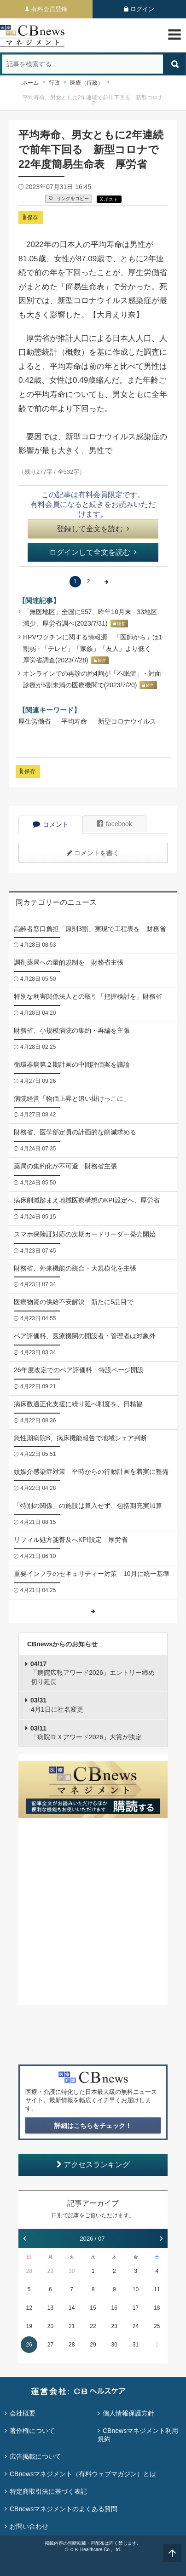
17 (136, 2308)
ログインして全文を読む (93, 552)
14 (72, 2308)
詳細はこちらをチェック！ (93, 2125)
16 (114, 2308)
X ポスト (109, 199)
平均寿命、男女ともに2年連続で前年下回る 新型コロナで (93, 100)
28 (29, 2271)
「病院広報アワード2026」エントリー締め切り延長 (92, 1672)
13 (50, 2308)
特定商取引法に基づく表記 (48, 2491)
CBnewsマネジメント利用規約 (138, 2435)
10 (136, 2289)
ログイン (142, 9)
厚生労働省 (34, 721)
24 (136, 2326)
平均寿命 (74, 721)
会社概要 (22, 2413)
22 (93, 2326)
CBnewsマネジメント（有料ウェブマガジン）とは (83, 2474)
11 (157, 2289)
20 (50, 2326)
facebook (114, 824)
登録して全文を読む (93, 529)
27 (50, 2344)
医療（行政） (86, 83)
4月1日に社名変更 (56, 1704)
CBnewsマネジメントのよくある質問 (63, 2509)
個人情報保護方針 (128, 2413)
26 (29, 2344)
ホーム (30, 83)
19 (29, 2326)
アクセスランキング (93, 2164)
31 (136, 2344)
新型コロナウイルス (127, 721)
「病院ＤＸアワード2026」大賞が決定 (86, 1733)
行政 (54, 83)
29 (50, 2271)
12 (29, 2308)
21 (72, 2326)
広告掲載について (35, 2456)
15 (93, 2308)
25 (157, 2326)
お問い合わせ (29, 2526)
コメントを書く (93, 853)
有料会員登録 (49, 9)
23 (114, 2326)
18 (157, 2308)
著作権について (32, 2430)
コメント (51, 824)
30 (72, 2271)
